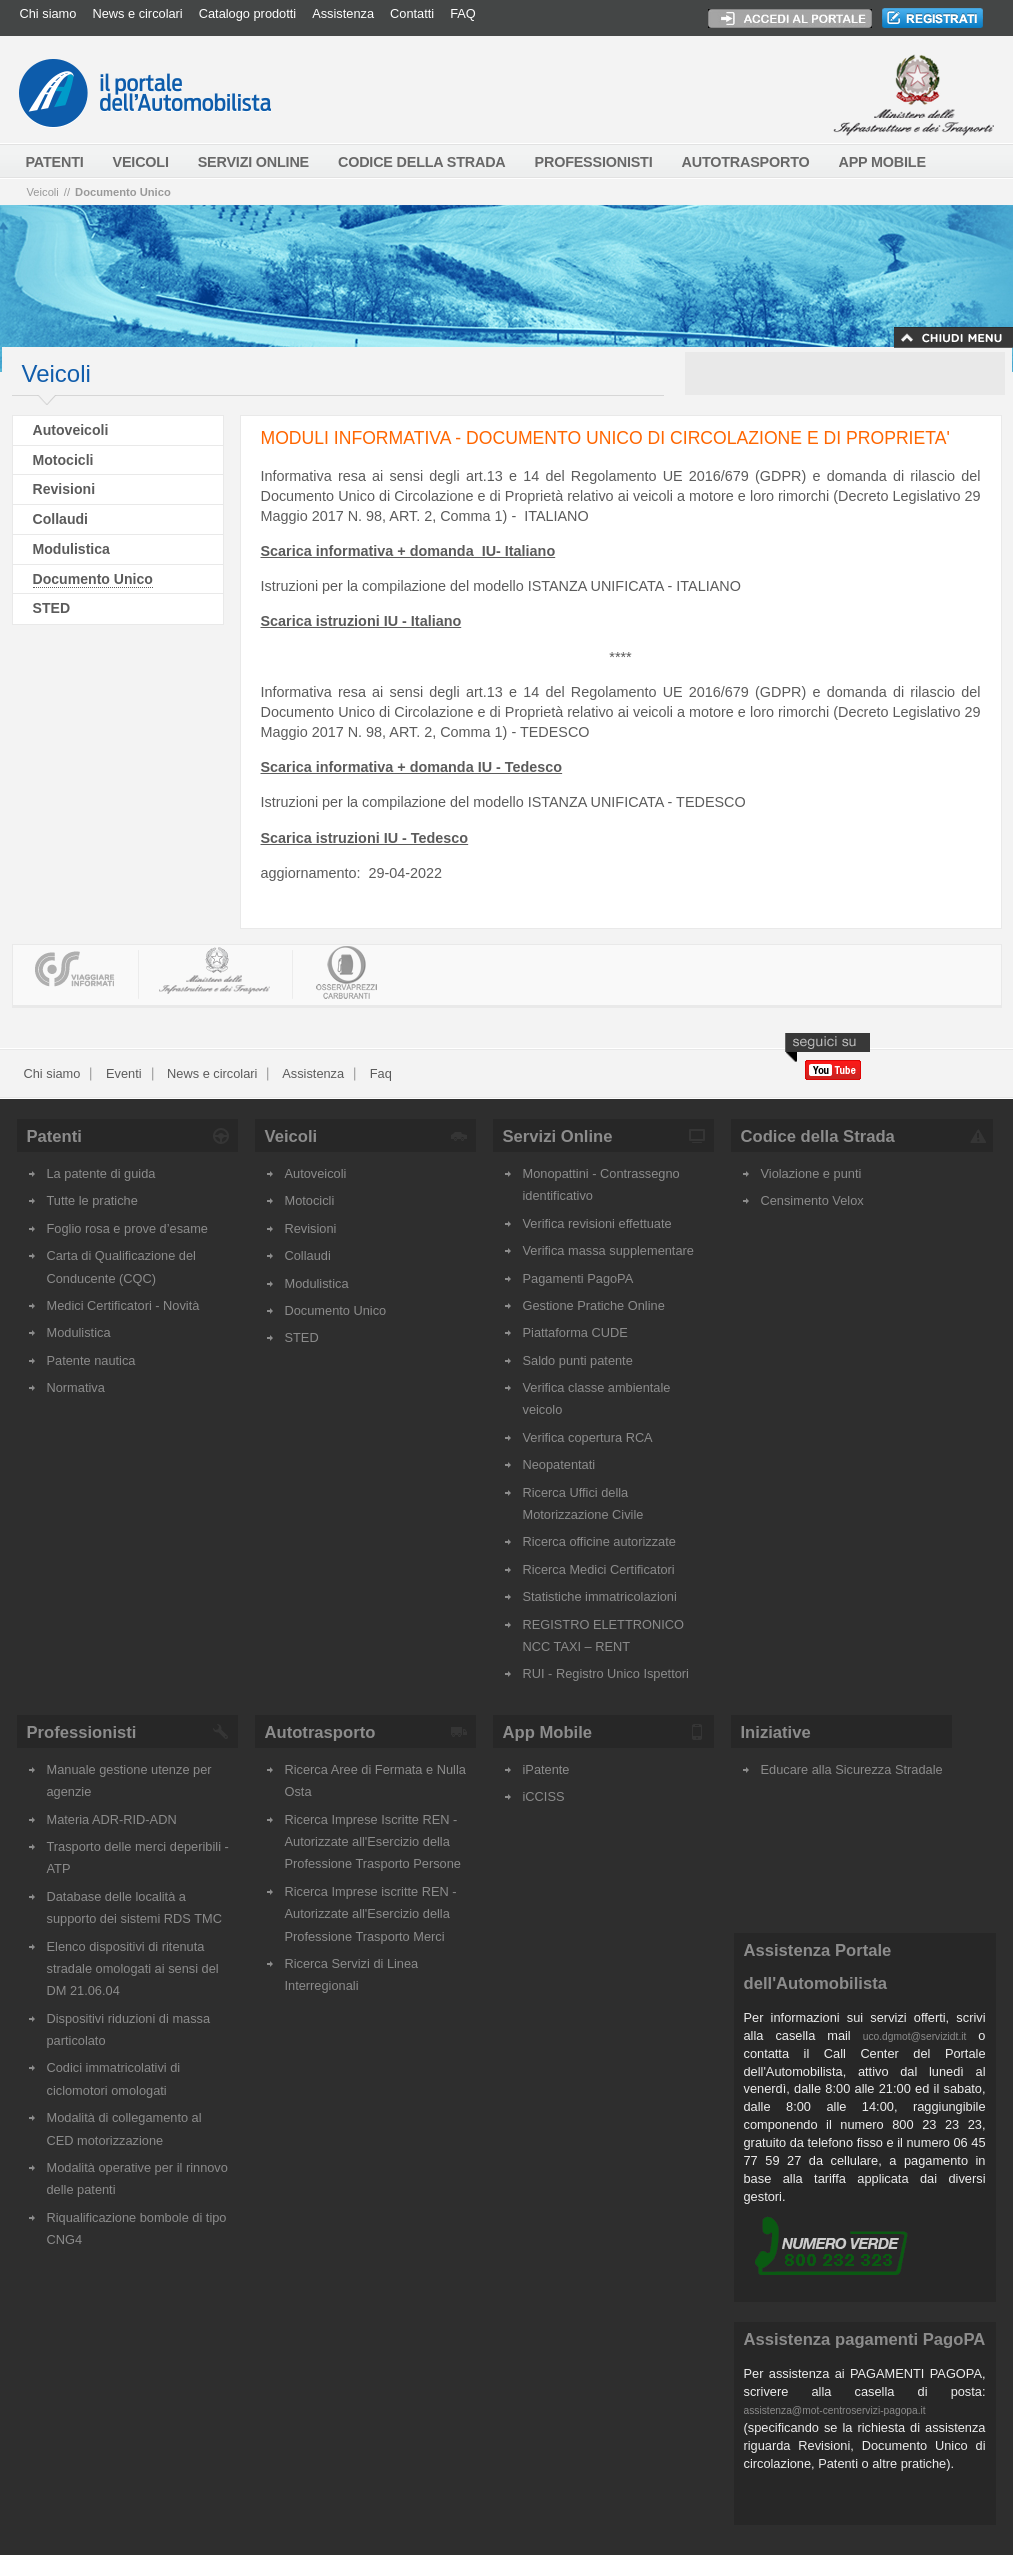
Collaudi (61, 519)
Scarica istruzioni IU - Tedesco (365, 838)
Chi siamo (48, 13)
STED (52, 608)
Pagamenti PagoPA (578, 1278)
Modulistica (71, 549)
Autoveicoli (71, 430)
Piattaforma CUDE (575, 1332)
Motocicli (63, 460)
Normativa (76, 1387)
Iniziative (776, 1732)
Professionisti (82, 1732)
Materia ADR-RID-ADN (112, 1819)
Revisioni (64, 489)
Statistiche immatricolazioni (600, 1596)
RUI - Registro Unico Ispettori (606, 1673)
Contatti (412, 13)
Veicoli (43, 192)
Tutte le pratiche (92, 1200)
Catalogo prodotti (247, 13)
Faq (379, 1073)
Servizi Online (558, 1136)
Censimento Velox (812, 1200)
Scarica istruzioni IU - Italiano (361, 621)
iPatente (546, 1769)
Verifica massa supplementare (608, 1250)
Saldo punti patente (578, 1360)
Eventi (121, 1073)
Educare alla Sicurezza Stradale (852, 1769)
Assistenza (343, 13)
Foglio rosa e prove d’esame (127, 1228)
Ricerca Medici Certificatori (599, 1569)
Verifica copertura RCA (588, 1437)
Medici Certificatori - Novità (123, 1305)
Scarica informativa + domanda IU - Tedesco (412, 767)
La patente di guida (101, 1173)
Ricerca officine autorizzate (599, 1541)
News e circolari (137, 13)
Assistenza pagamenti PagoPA (865, 2339)
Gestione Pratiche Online (594, 1305)
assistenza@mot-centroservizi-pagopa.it (835, 2410)
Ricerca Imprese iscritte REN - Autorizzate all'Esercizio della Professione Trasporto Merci (371, 1914)
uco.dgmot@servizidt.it (915, 2036)
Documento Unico (123, 192)
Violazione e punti (811, 1173)
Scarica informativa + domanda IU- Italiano (408, 551)
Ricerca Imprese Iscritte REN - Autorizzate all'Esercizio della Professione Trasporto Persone (373, 1842)
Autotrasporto (320, 1732)
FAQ (463, 13)
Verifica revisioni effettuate (597, 1223)
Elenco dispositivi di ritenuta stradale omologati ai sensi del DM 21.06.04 (133, 1969)
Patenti (54, 1136)
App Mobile (548, 1732)
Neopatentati (559, 1464)
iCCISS (544, 1796)
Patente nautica (91, 1360)
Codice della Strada (818, 1136)
